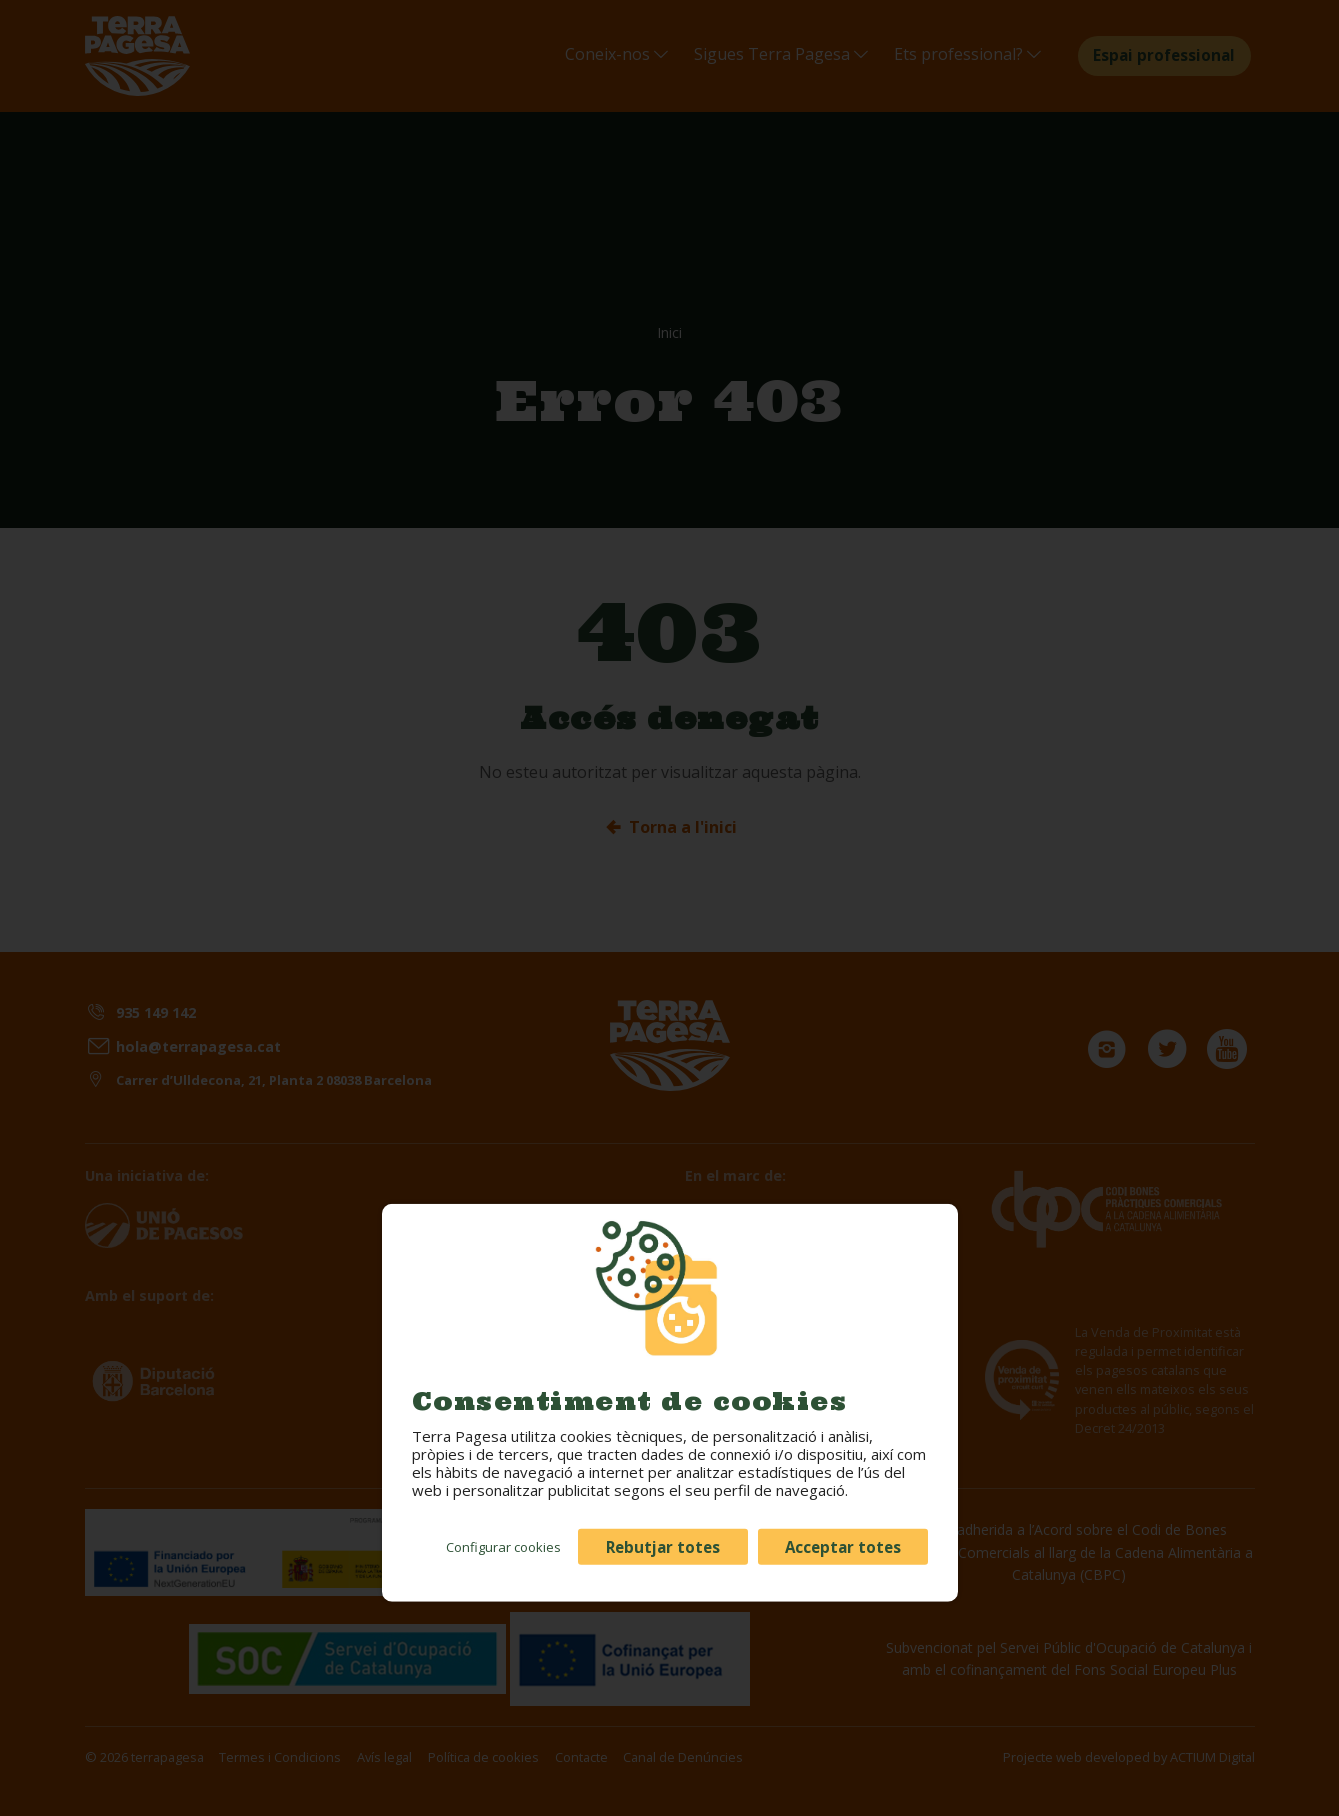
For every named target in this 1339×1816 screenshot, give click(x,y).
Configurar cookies (503, 1546)
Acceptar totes (843, 1546)
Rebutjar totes (663, 1546)
